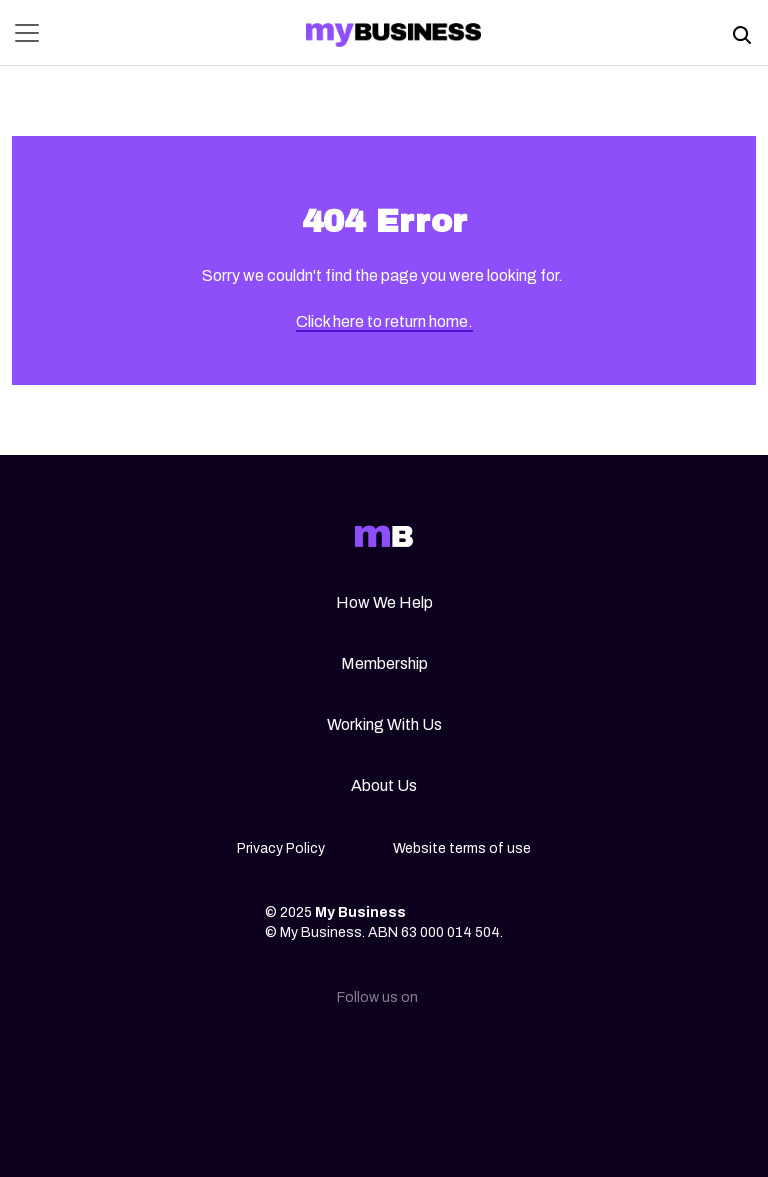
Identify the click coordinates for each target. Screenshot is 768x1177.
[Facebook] (416, 1051)
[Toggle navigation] (33, 33)
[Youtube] (480, 1051)
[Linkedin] (288, 1051)
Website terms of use (462, 848)
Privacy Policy (281, 848)
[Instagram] (352, 1051)
